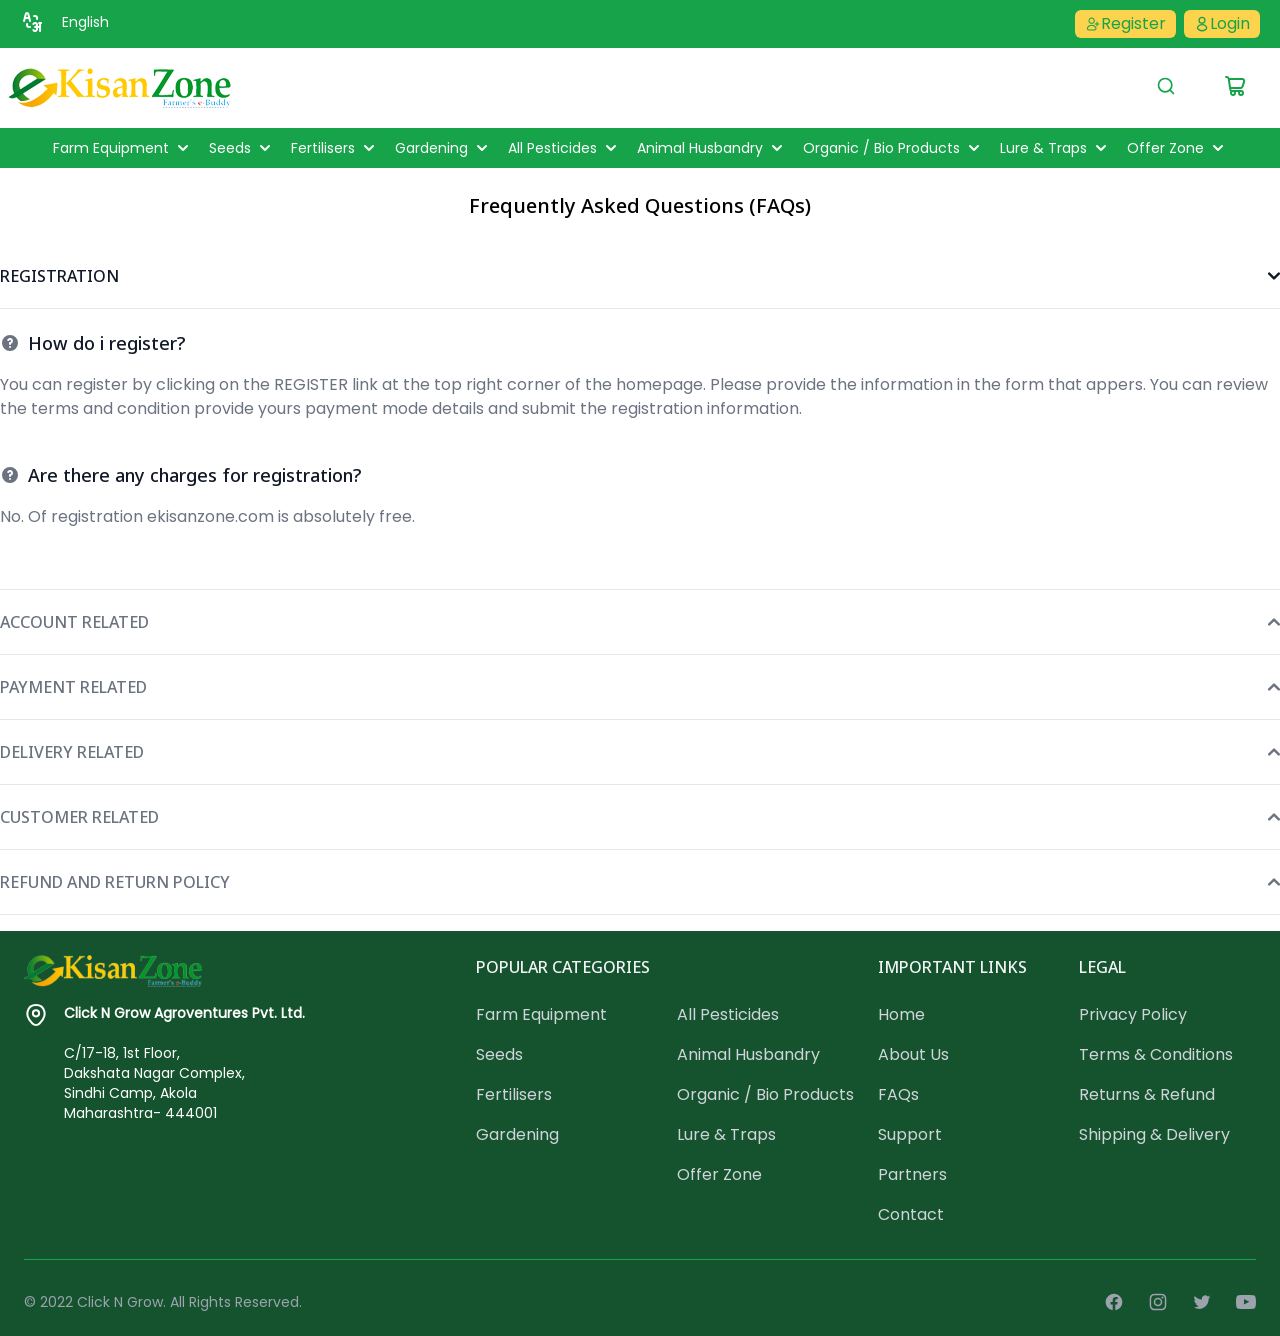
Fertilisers (335, 148)
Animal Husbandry (712, 148)
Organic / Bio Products (893, 148)
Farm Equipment (123, 148)
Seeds (242, 148)
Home (901, 1014)
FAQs (898, 1094)
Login (1222, 23)
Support (910, 1134)
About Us (913, 1054)
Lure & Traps (1055, 148)
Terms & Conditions (1156, 1054)
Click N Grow (120, 1302)
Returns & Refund (1147, 1094)
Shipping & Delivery (1154, 1134)
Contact (911, 1214)
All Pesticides (564, 148)
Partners (912, 1174)
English (85, 22)
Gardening (443, 148)
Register (1125, 23)
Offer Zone (1177, 148)
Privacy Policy (1133, 1014)
